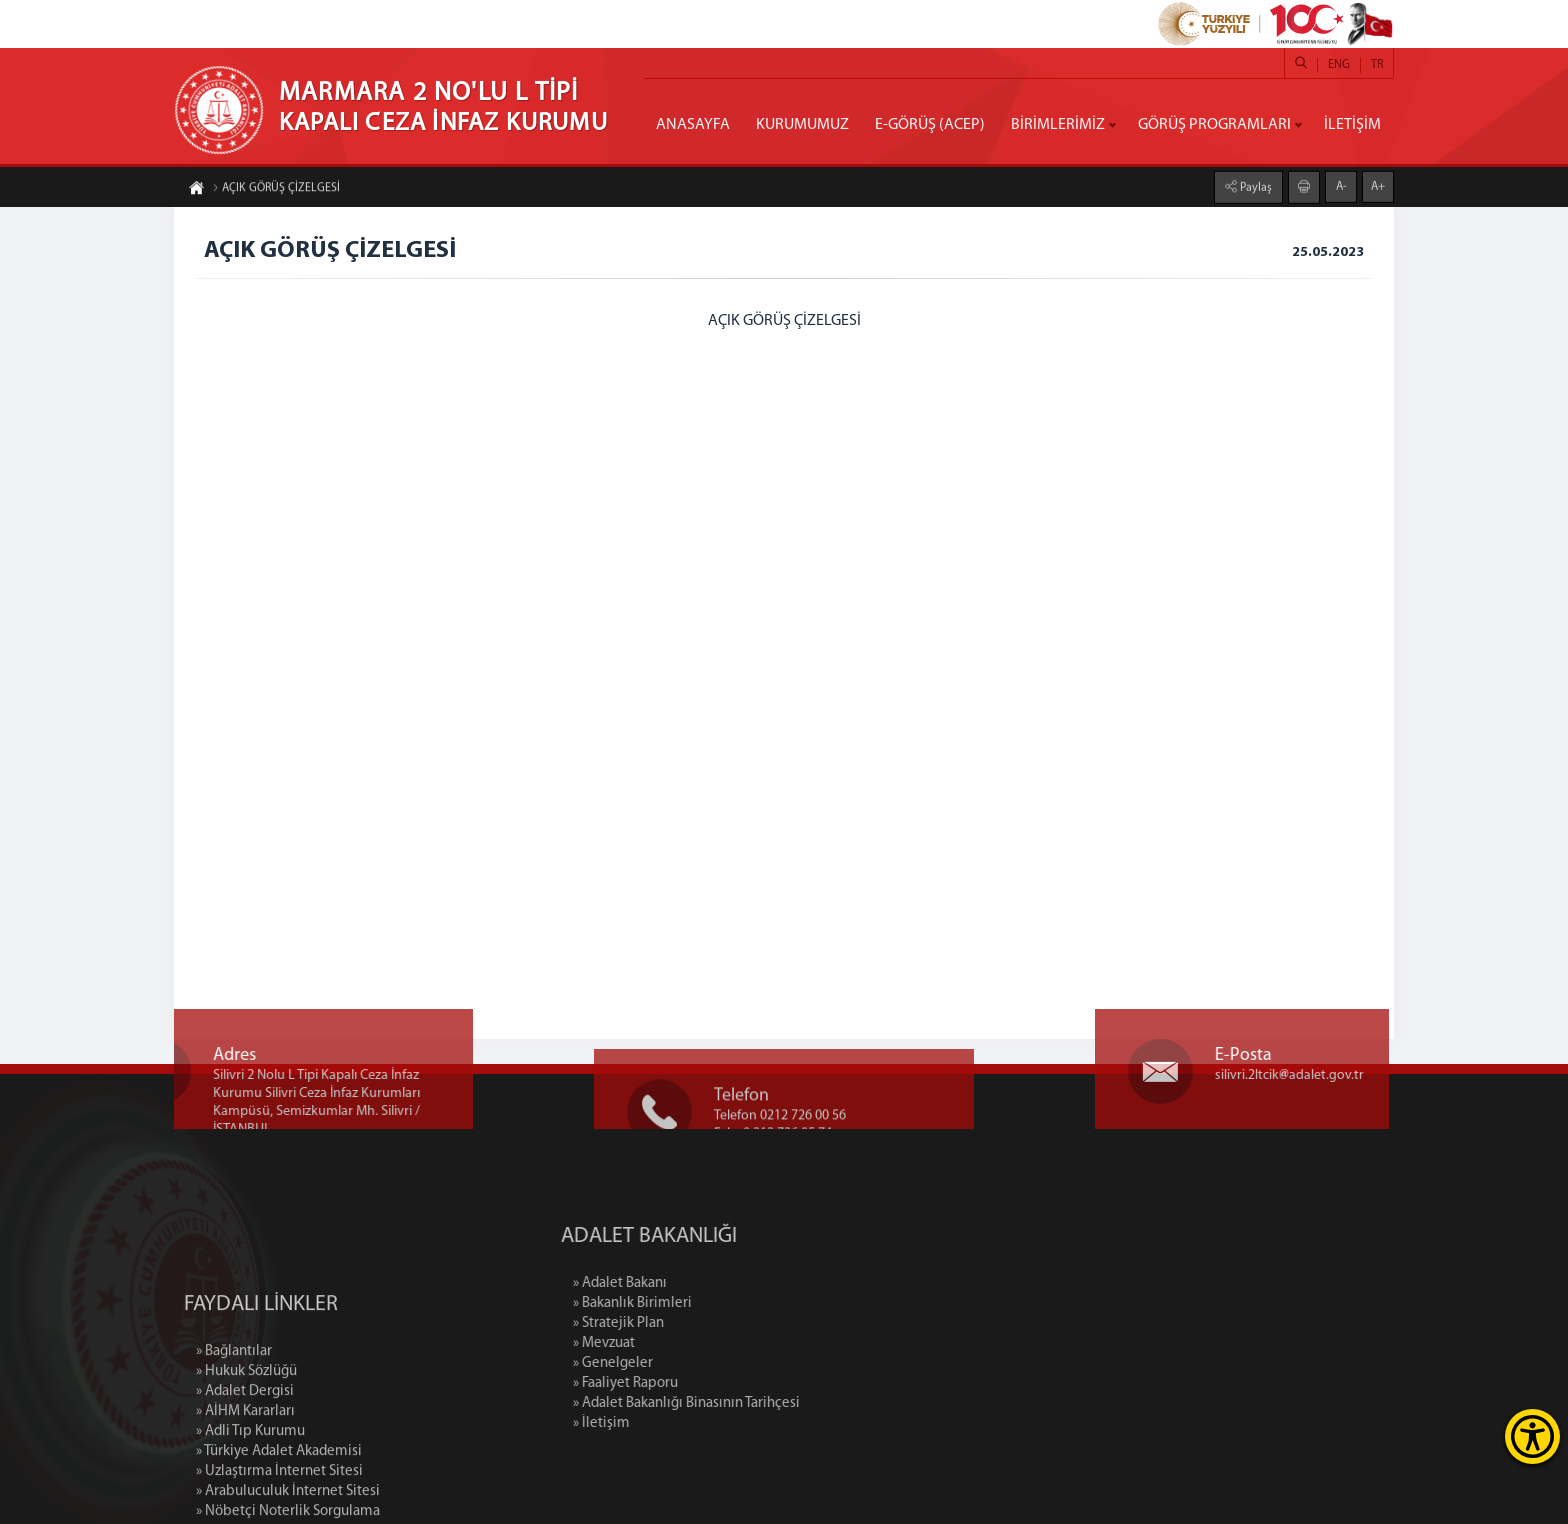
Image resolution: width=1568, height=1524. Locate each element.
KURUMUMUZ (802, 125)
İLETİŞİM (1352, 125)
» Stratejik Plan (685, 1323)
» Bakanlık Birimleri (699, 1303)
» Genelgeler (680, 1363)
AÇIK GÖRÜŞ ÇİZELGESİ (276, 189)
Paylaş (1254, 187)
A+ (1378, 186)
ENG (1339, 65)
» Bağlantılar (234, 1414)
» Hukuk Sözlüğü (246, 1434)
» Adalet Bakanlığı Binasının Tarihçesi (753, 1403)
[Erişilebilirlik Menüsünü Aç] (1532, 1436)
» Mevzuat (671, 1343)
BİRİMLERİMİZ (1058, 125)
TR (1377, 65)
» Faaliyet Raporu (692, 1383)
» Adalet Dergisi (245, 1454)
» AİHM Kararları (245, 1474)
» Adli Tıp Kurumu (250, 1494)
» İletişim (668, 1423)
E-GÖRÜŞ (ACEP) (930, 125)
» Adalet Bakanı (687, 1283)
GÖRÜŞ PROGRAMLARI (1214, 125)
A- (1341, 186)
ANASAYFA (693, 125)
